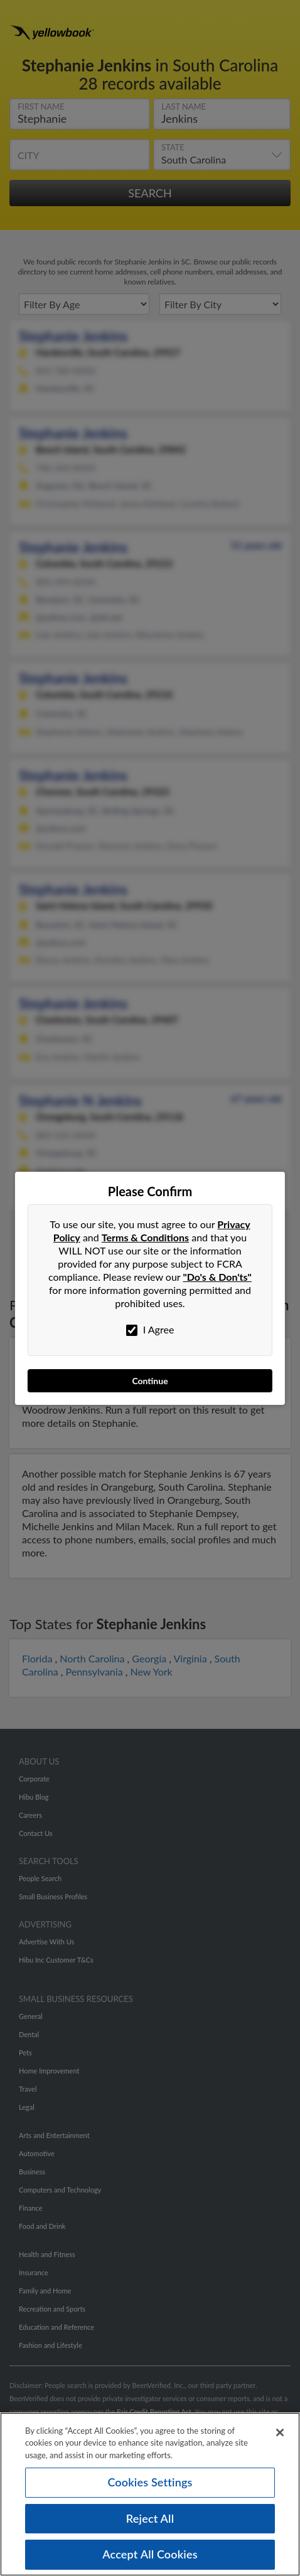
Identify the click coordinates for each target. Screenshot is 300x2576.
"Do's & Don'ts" (217, 1277)
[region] (150, 2494)
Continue (150, 1380)
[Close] (280, 2432)
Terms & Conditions (145, 1237)
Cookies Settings (149, 2482)
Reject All (150, 2518)
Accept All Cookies (150, 2554)
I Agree (150, 1329)
